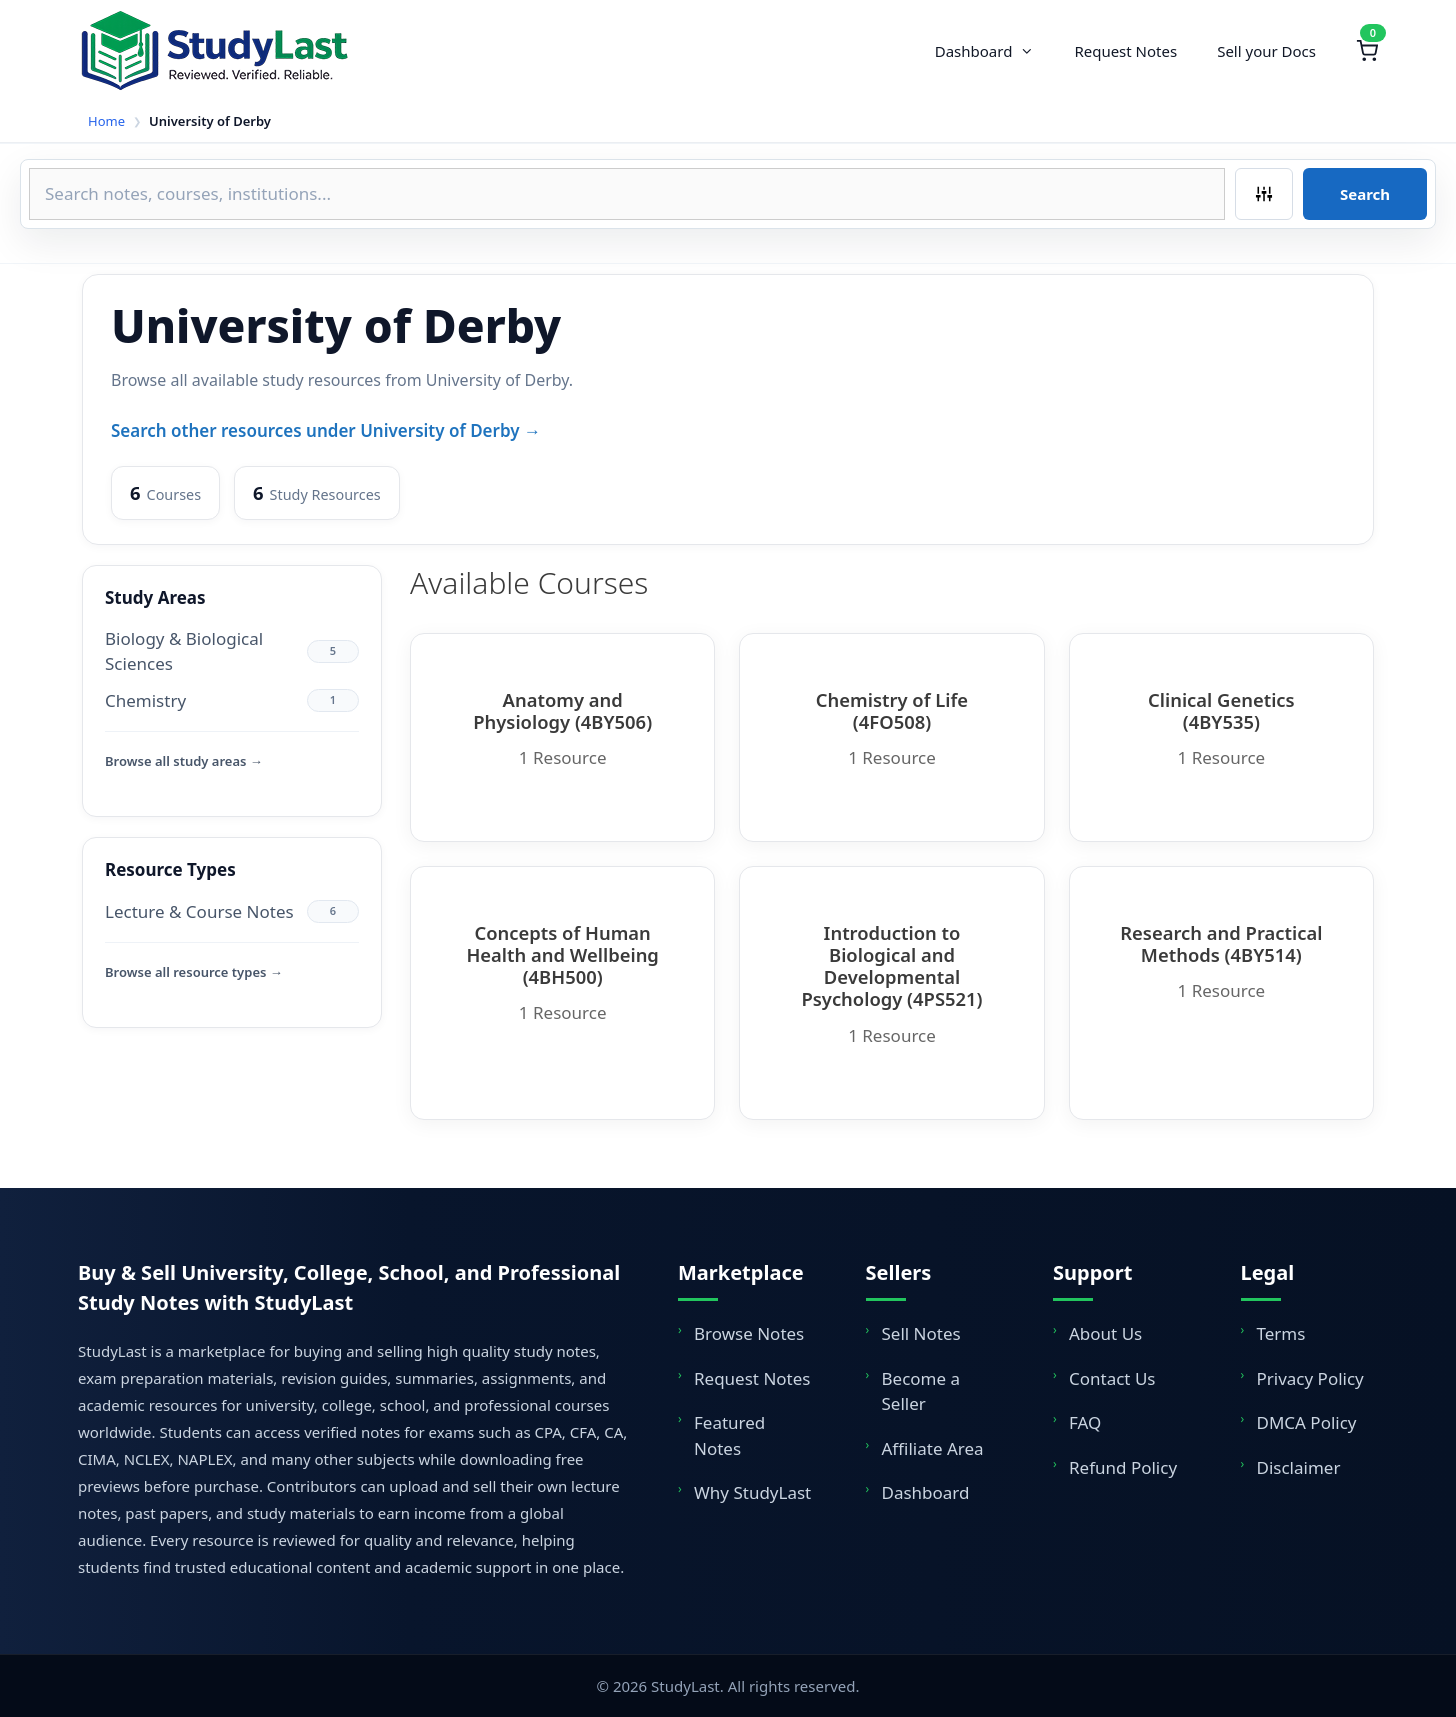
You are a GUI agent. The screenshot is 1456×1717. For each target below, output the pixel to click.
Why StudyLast (752, 1492)
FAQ (1085, 1422)
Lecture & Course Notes (199, 911)
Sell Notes (921, 1333)
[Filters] (1264, 194)
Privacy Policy (1310, 1378)
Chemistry (145, 700)
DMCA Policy (1307, 1422)
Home (106, 121)
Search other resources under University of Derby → (326, 430)
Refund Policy (1123, 1467)
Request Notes (1125, 51)
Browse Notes (749, 1333)
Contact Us (1112, 1378)
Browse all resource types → (194, 972)
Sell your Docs (1266, 51)
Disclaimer (1299, 1467)
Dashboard (995, 51)
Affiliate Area (933, 1448)
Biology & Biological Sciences (184, 651)
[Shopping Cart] (1367, 51)
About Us (1105, 1333)
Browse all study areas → (184, 761)
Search (1365, 194)
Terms (1281, 1333)
